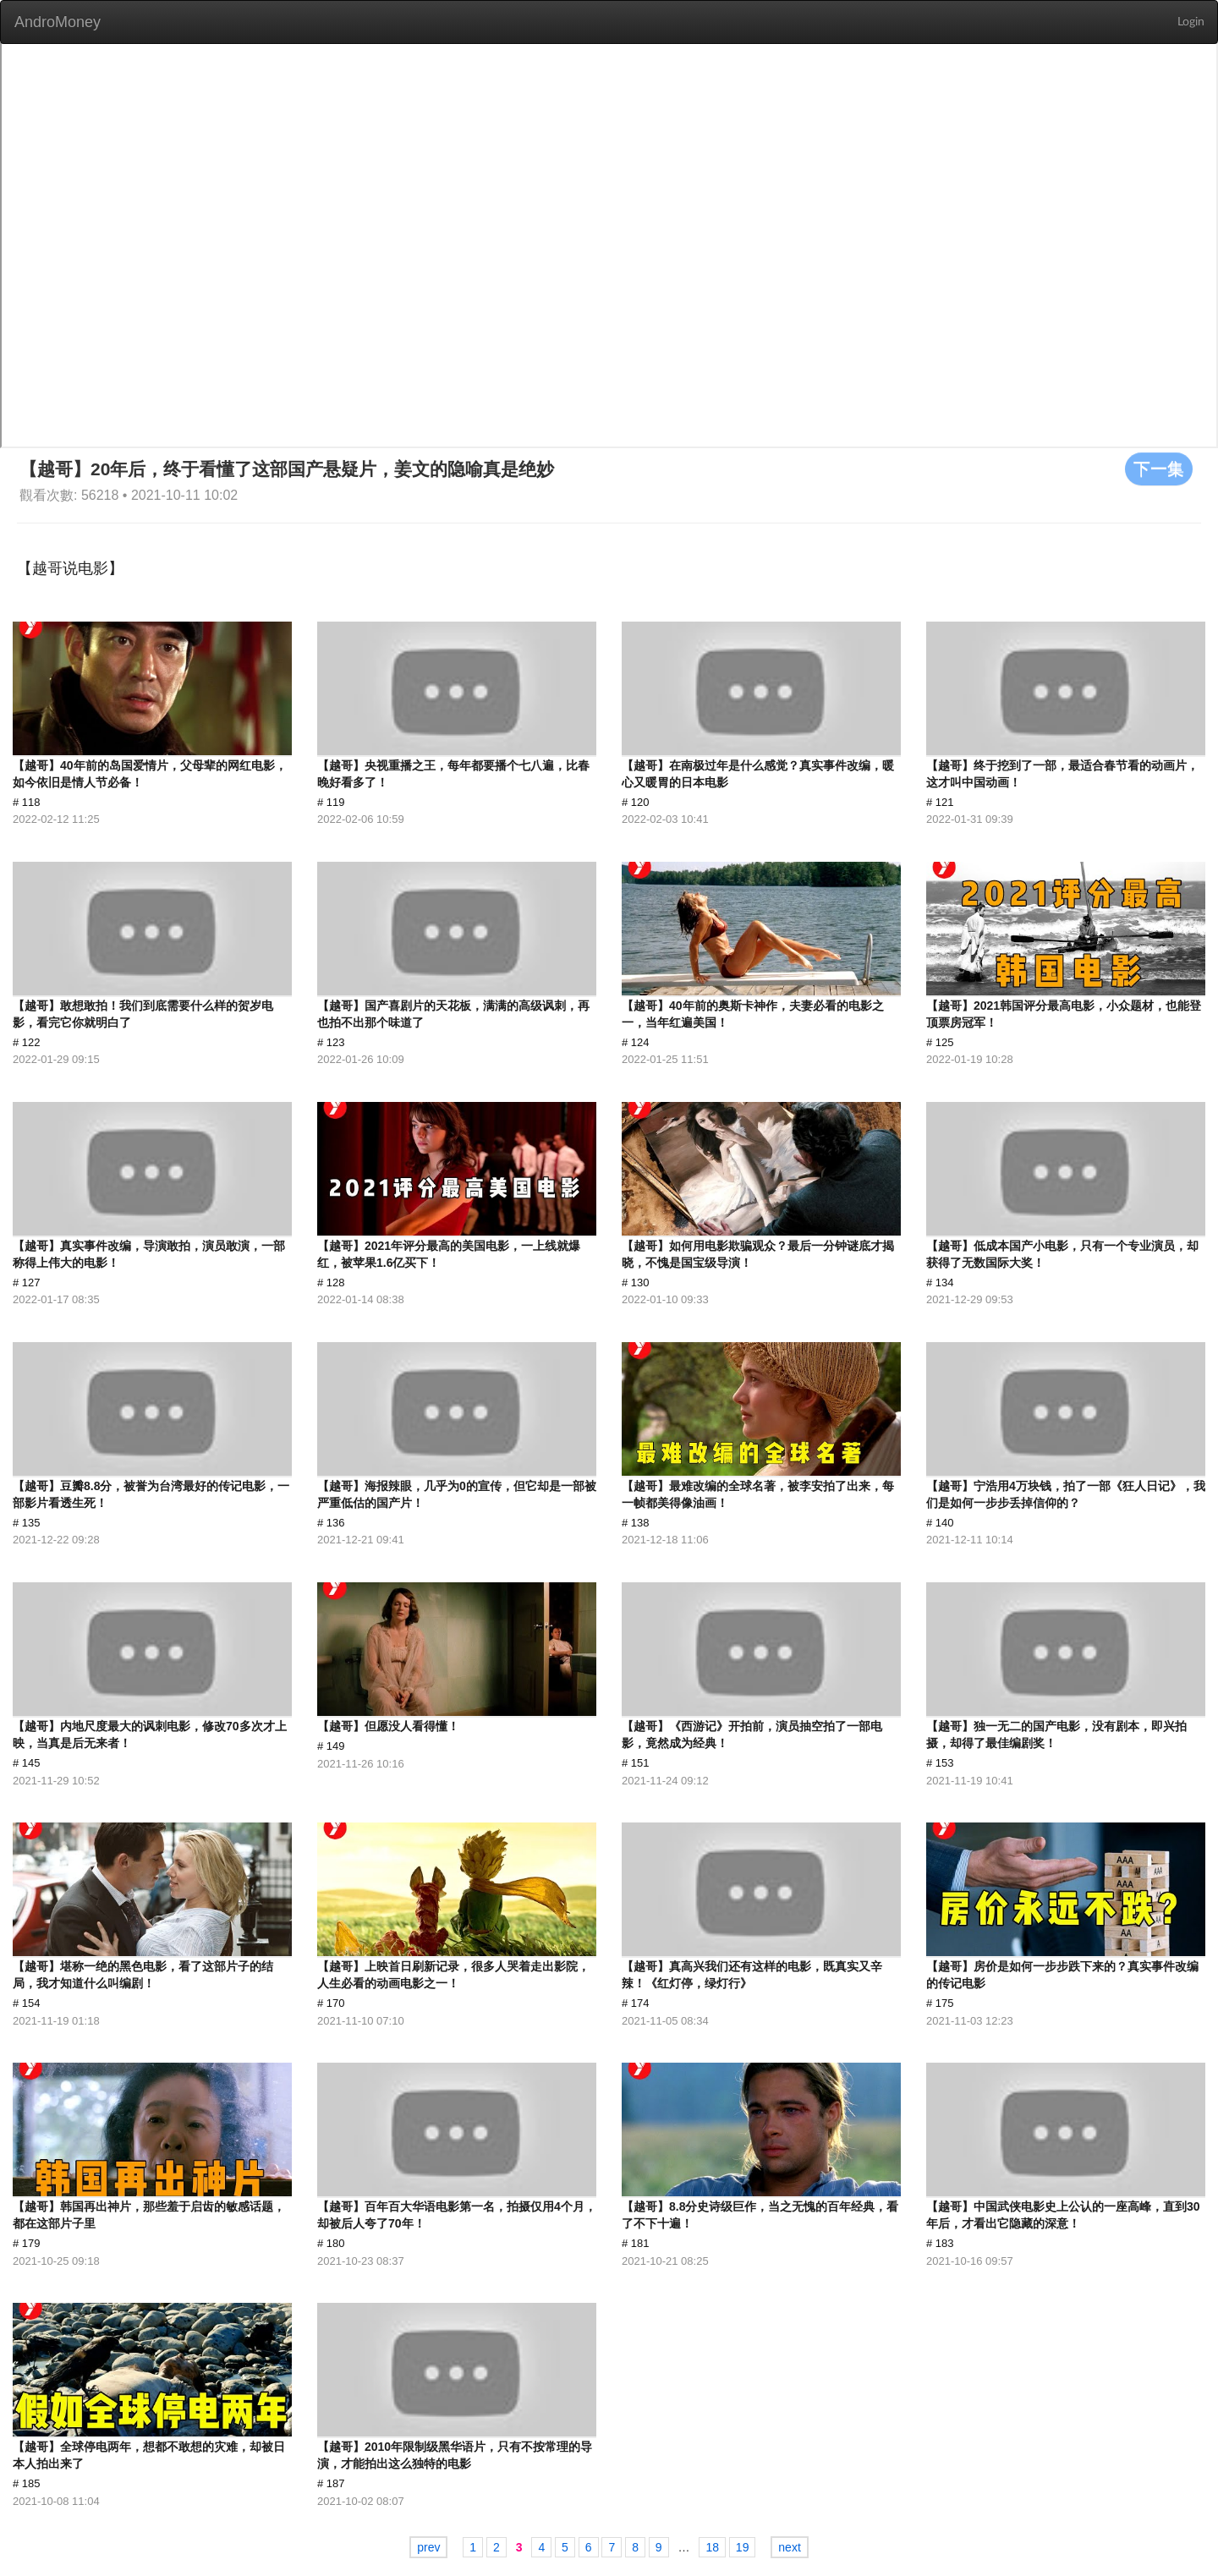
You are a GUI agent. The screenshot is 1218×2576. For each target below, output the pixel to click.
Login (1190, 22)
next (789, 2547)
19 (742, 2547)
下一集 (1158, 468)
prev (428, 2547)
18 (712, 2547)
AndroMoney (57, 22)
